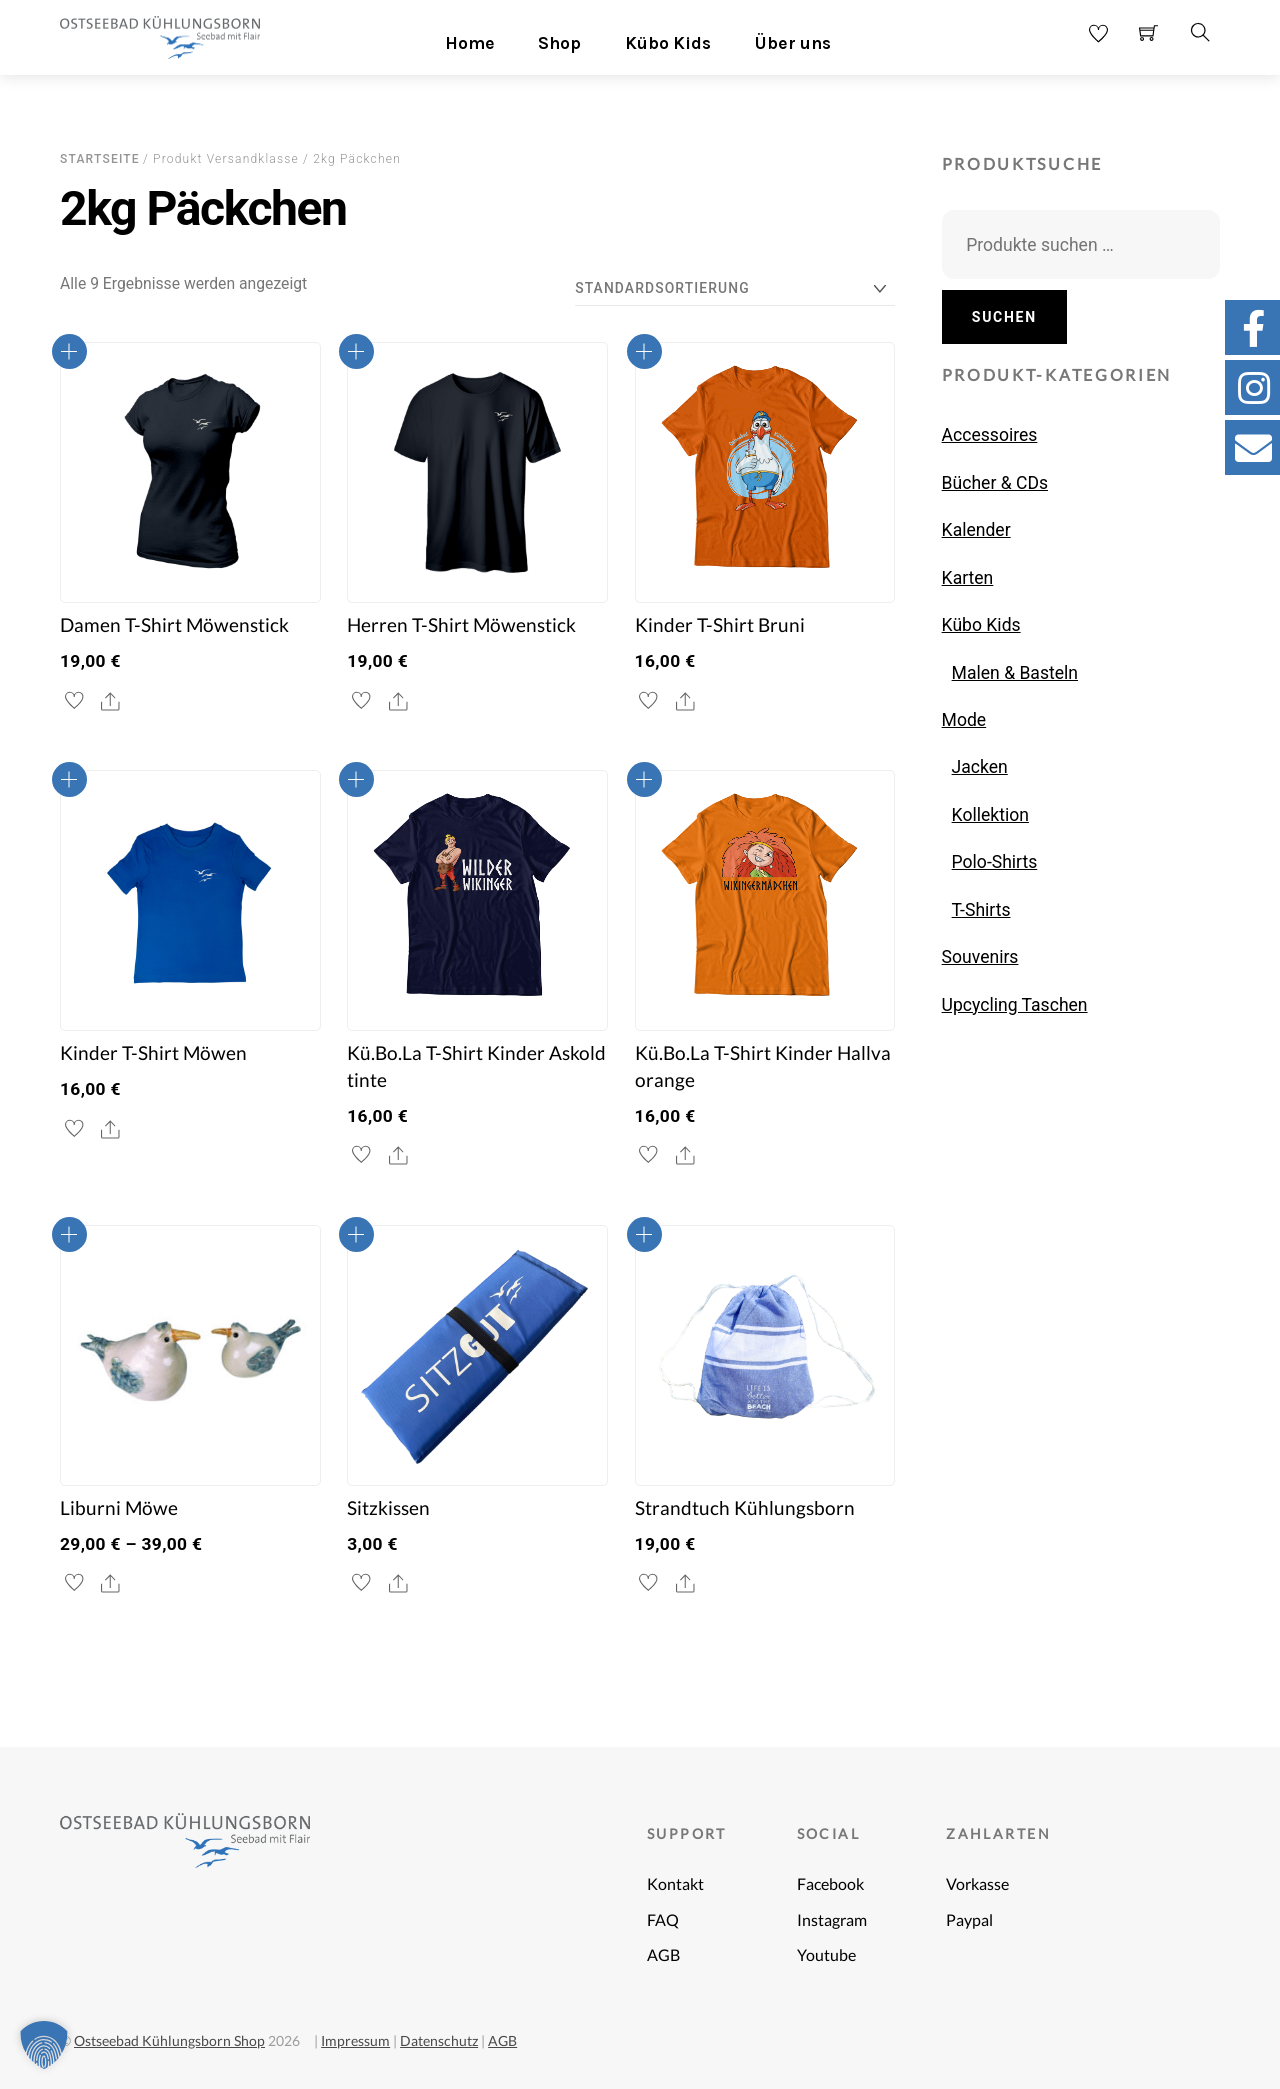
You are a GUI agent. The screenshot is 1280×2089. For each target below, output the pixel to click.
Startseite (100, 159)
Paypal (969, 1919)
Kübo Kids (668, 43)
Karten (968, 578)
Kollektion (990, 815)
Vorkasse (977, 1883)
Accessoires (990, 435)
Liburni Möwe (119, 1508)
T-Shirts (981, 910)
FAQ (663, 1919)
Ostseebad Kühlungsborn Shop (169, 2040)
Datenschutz (439, 2040)
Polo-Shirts (995, 862)
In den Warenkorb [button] (356, 1234)
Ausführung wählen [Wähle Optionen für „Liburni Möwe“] (69, 1234)
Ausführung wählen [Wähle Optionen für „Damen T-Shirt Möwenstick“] (69, 351)
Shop (559, 43)
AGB (663, 1954)
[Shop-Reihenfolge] (735, 288)
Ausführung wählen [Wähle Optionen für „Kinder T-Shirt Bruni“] (644, 351)
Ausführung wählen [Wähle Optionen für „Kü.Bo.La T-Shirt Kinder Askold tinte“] (356, 779)
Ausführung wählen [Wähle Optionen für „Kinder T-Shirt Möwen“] (69, 779)
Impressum (355, 2040)
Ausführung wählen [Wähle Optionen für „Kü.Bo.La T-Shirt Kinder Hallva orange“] (644, 779)
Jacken (980, 767)
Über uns (793, 43)
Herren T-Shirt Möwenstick (461, 625)
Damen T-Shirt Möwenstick (174, 625)
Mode (964, 720)
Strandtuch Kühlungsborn (745, 1508)
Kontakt (675, 1883)
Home (470, 43)
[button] (44, 2045)
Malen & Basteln (1015, 673)
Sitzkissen (388, 1508)
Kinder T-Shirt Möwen (153, 1053)
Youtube (826, 1954)
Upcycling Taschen (1015, 1005)
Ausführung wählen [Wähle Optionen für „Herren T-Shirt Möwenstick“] (356, 351)
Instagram (832, 1919)
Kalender (976, 530)
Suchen (1004, 317)
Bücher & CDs (995, 483)
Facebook (830, 1883)
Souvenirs (980, 957)
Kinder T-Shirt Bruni (720, 625)
